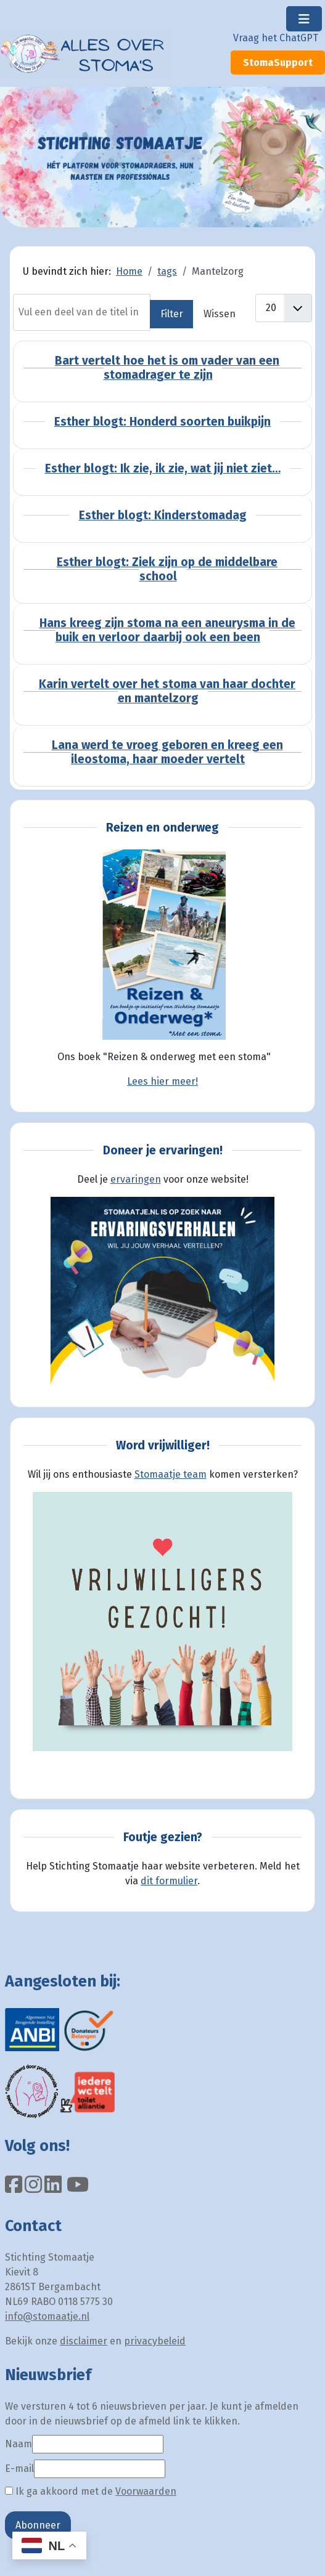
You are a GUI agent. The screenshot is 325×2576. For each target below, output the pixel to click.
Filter (171, 314)
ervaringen (135, 1179)
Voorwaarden (145, 2491)
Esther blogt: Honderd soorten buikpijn (162, 422)
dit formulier (169, 1881)
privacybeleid (155, 2341)
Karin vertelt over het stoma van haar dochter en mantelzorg (167, 691)
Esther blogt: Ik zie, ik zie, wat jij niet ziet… (163, 468)
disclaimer (83, 2341)
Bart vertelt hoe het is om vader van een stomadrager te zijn (167, 368)
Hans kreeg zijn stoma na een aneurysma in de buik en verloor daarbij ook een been (167, 630)
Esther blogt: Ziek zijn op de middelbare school (167, 569)
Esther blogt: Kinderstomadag (163, 515)
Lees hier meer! (162, 1081)
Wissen (220, 314)
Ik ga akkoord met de (90, 2491)
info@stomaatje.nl (47, 2316)
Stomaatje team (170, 1474)
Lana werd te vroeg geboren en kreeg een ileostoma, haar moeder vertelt (167, 752)
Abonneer (37, 2525)
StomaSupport (278, 62)
